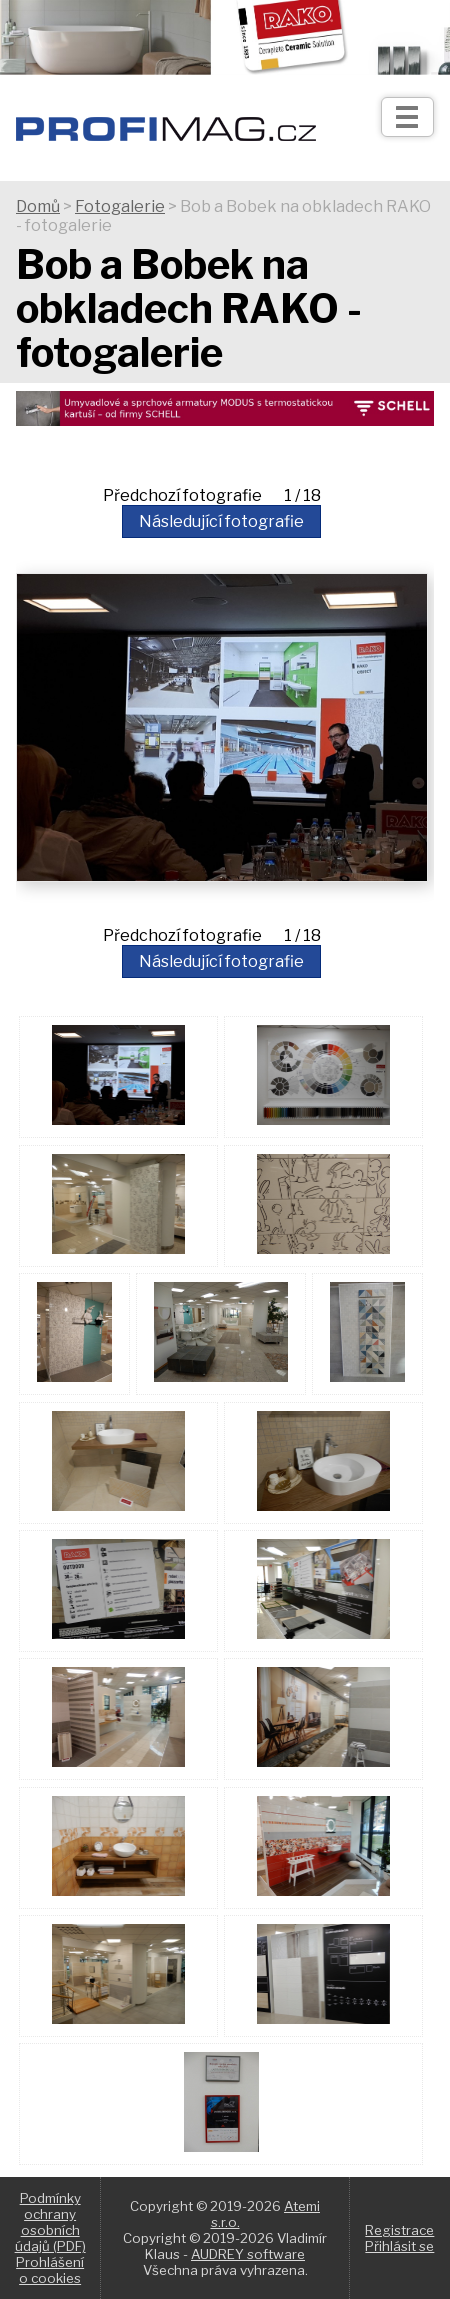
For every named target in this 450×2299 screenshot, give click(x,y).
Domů (38, 206)
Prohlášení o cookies (50, 2270)
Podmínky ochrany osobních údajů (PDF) (50, 2222)
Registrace (399, 2230)
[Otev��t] (407, 117)
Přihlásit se (399, 2246)
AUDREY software (248, 2254)
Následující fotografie (221, 521)
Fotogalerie (120, 206)
